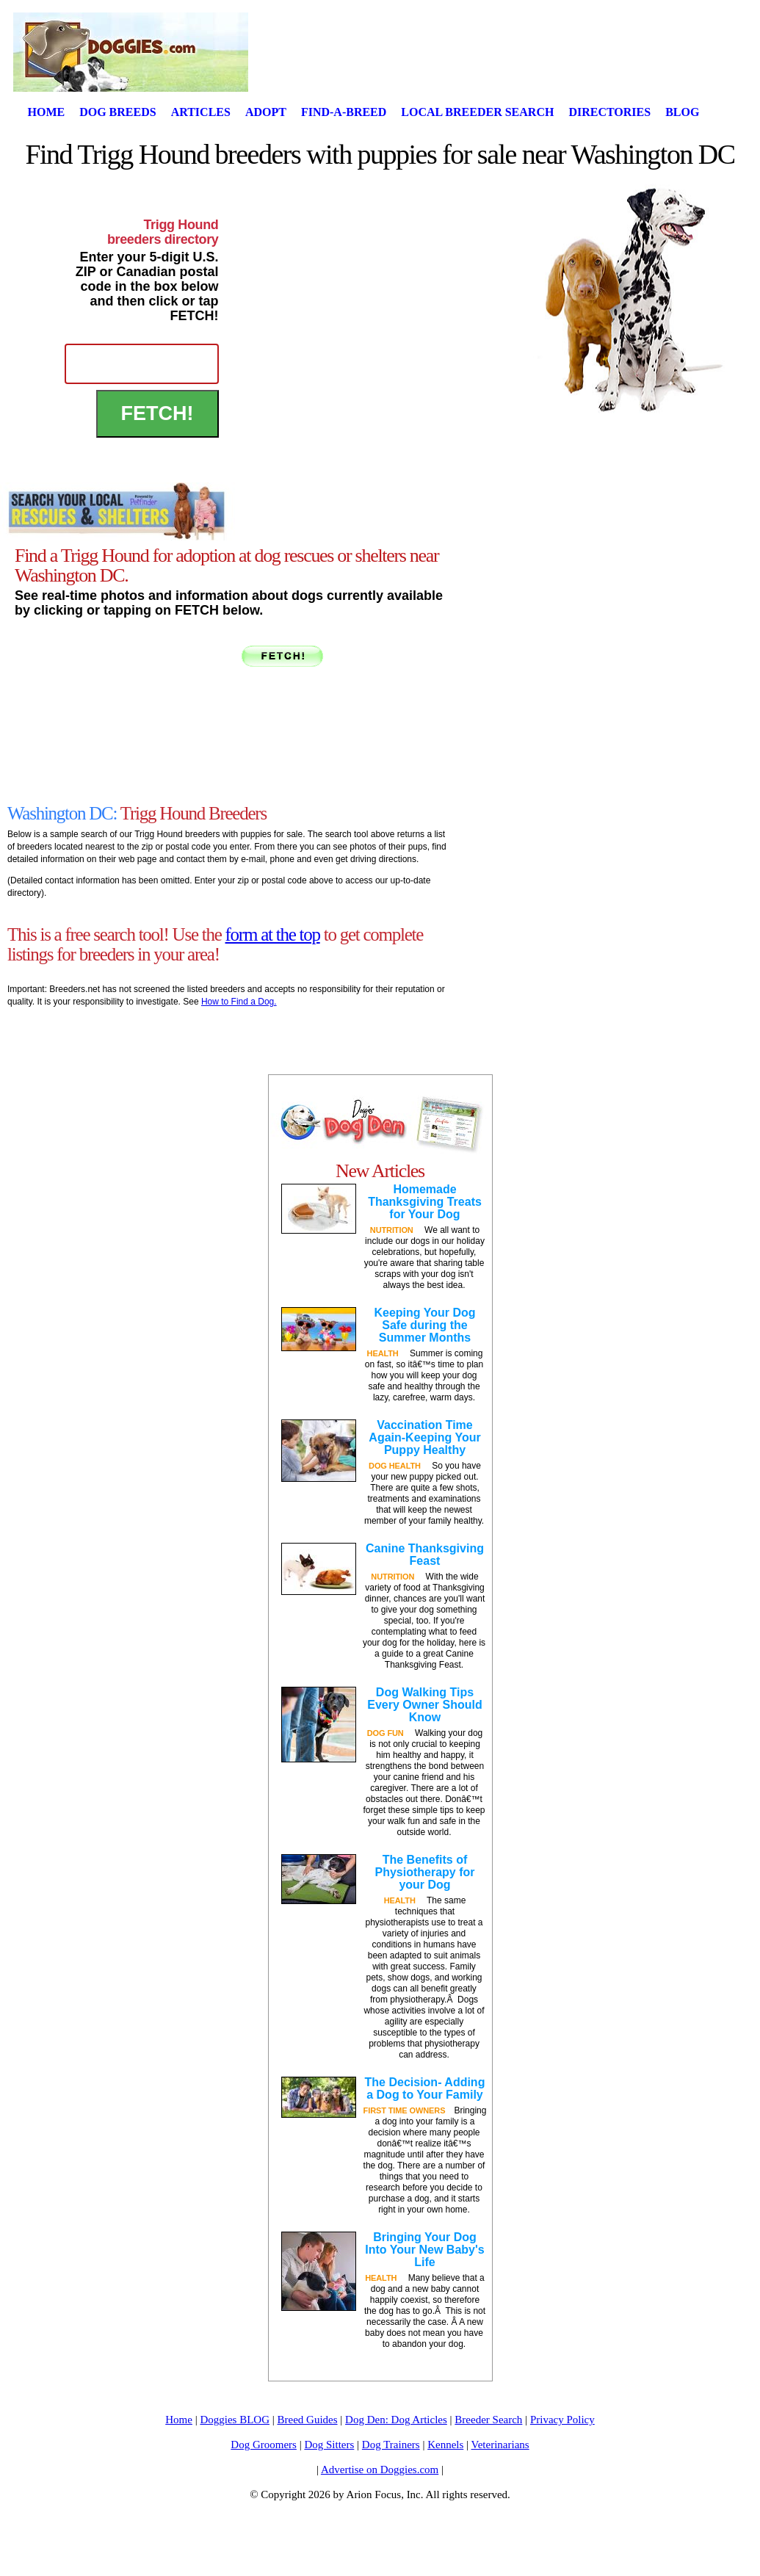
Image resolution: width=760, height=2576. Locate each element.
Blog (682, 112)
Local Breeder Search (477, 112)
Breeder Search (488, 2419)
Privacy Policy (562, 2419)
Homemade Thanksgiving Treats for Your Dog (425, 1201)
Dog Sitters (329, 2444)
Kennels (445, 2444)
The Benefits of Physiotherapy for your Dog (424, 1872)
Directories (609, 112)
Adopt (265, 112)
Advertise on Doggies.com (379, 2469)
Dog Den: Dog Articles (396, 2419)
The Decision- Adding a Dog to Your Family (425, 2088)
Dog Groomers (264, 2444)
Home (46, 112)
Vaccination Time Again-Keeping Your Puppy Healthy (424, 1437)
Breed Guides (308, 2419)
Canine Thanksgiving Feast (425, 1554)
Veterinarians (500, 2444)
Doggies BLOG (234, 2419)
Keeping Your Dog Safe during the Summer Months (424, 1325)
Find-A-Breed (343, 112)
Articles (201, 112)
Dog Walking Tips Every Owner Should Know (424, 1704)
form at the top (272, 934)
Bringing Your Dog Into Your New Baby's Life (424, 2249)
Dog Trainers (391, 2444)
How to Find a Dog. (239, 1001)
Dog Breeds (117, 112)
